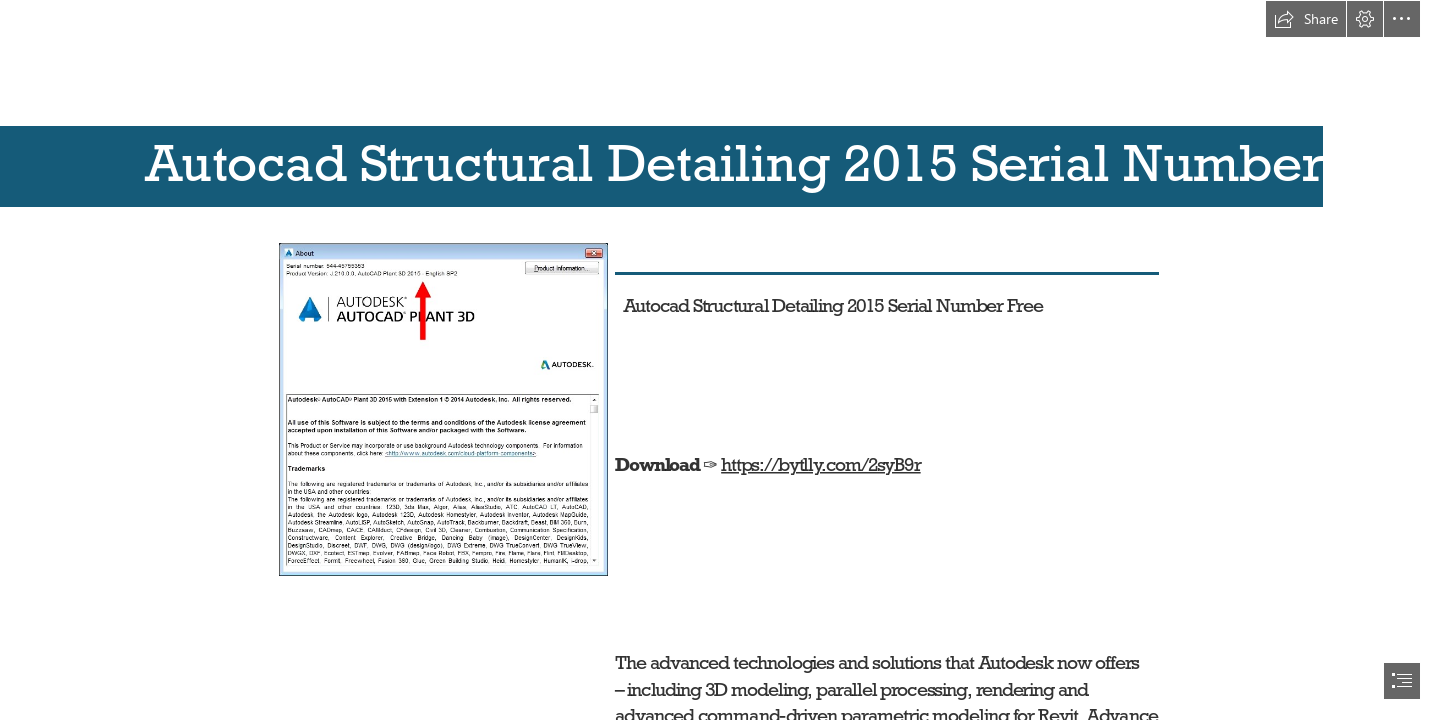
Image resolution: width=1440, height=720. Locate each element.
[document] (720, 360)
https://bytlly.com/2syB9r (821, 463)
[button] (1306, 19)
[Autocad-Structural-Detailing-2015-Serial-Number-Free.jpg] (442, 408)
